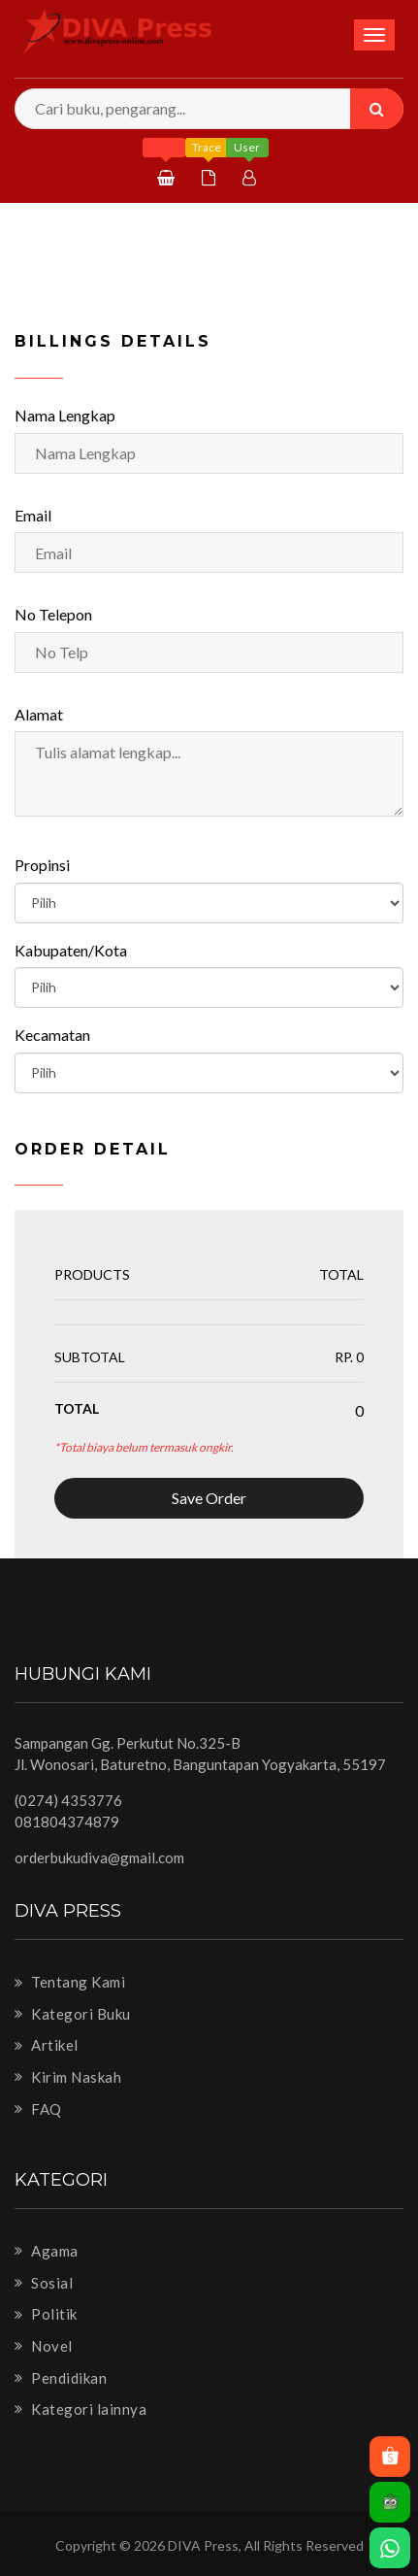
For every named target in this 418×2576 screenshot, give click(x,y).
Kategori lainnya (80, 2409)
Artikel (47, 2045)
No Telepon (53, 614)
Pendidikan (61, 2378)
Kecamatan (52, 1034)
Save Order (209, 1498)
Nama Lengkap (65, 415)
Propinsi (42, 864)
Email (33, 515)
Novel (44, 2346)
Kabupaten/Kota (71, 950)
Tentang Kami (70, 1982)
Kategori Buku (73, 2014)
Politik (46, 2314)
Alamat (39, 714)
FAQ (38, 2109)
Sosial (44, 2283)
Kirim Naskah (68, 2077)
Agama (47, 2250)
